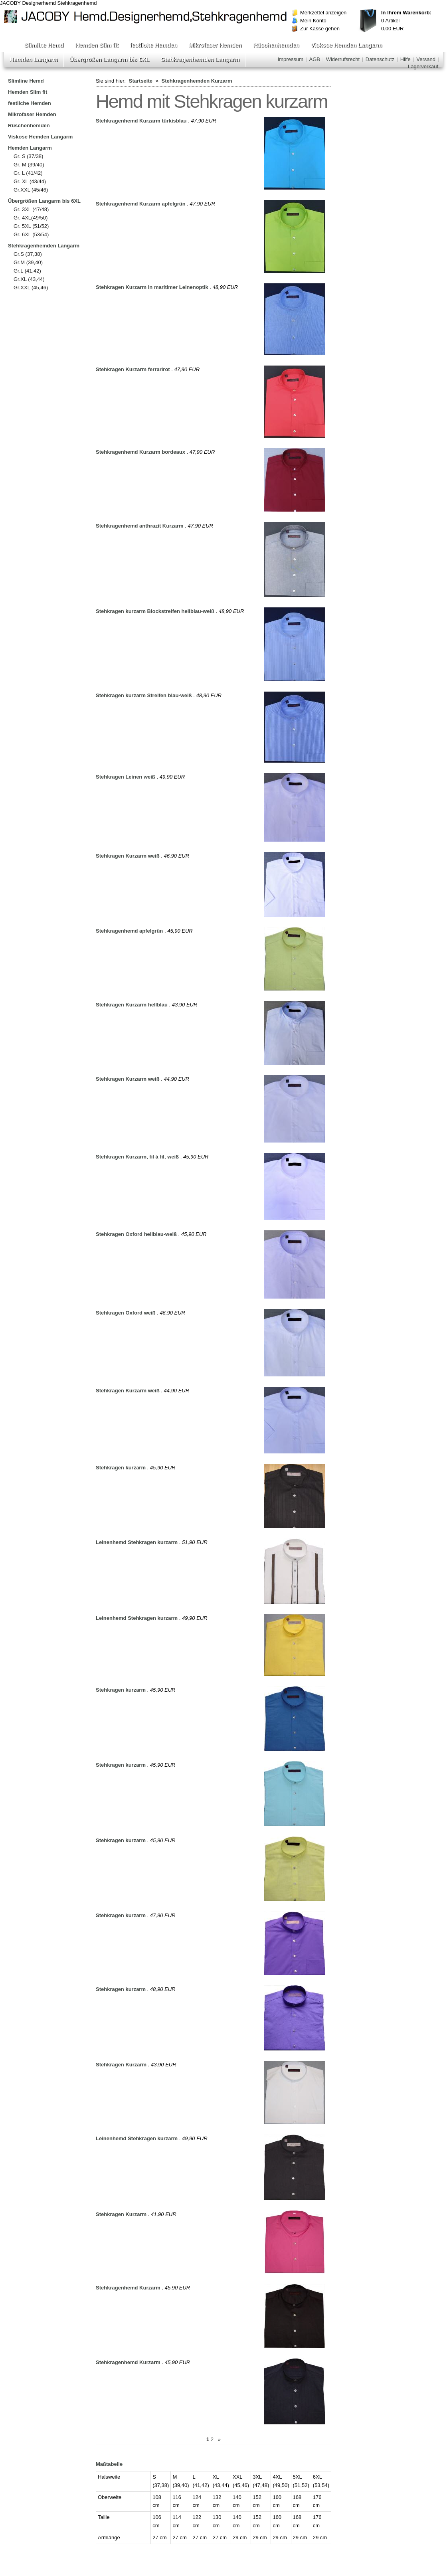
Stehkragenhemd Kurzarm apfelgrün (141, 204)
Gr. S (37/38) (28, 156)
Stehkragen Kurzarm (121, 2065)
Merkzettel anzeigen (323, 13)
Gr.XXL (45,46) (31, 288)
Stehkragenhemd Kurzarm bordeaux (140, 452)
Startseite (140, 81)
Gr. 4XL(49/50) (30, 218)
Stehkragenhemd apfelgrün (129, 931)
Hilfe (405, 59)
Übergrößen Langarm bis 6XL (109, 59)
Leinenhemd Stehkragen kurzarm (137, 1542)
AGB (314, 59)
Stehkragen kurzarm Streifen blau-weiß (144, 695)
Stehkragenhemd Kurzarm (128, 2288)
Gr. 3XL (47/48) (31, 209)
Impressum (290, 59)
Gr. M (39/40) (29, 165)
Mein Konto (313, 21)
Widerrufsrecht (343, 59)
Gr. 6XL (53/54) (31, 234)
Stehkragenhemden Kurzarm (196, 81)
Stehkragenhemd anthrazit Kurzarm (140, 526)
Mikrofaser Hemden (215, 45)
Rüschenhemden (276, 45)
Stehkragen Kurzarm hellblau (132, 1005)
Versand (425, 59)
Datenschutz (380, 59)
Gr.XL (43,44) (29, 279)
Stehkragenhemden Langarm (200, 59)
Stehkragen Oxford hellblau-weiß (136, 1234)
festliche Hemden (153, 45)
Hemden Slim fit (97, 45)
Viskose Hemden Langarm (346, 45)
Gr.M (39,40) (28, 262)
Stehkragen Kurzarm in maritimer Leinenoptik (152, 287)
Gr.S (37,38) (28, 254)
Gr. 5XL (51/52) (31, 226)
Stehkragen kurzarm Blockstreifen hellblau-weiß (155, 611)
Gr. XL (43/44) (30, 181)
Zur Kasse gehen (320, 29)
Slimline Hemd (44, 45)
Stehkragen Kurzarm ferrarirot (133, 369)
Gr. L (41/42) (28, 173)
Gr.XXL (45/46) (31, 190)
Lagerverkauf (423, 66)
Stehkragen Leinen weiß (125, 777)
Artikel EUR (406, 21)
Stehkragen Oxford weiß (126, 1313)
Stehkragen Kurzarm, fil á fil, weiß (137, 1157)
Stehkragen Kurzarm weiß (128, 856)
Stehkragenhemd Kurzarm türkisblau (141, 121)
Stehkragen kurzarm (121, 1468)
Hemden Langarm (34, 59)
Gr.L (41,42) (27, 271)
